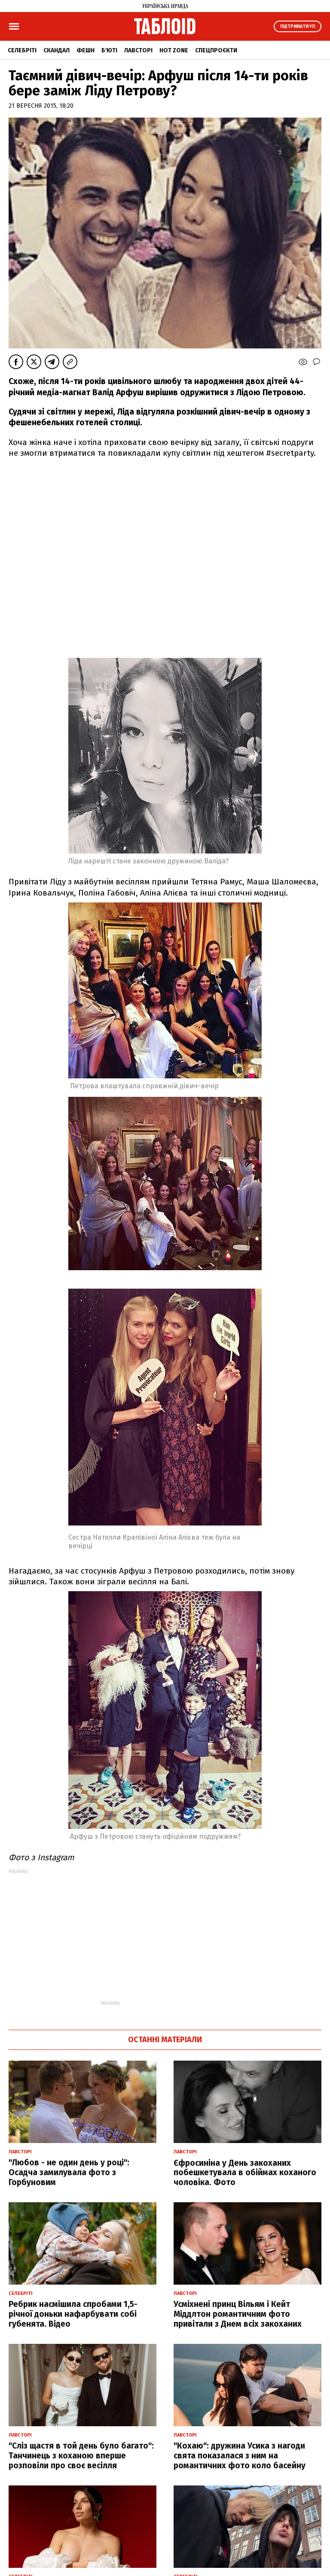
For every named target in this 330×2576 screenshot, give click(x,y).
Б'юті (109, 50)
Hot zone (173, 50)
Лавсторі (138, 50)
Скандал (56, 50)
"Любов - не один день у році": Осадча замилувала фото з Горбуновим (69, 2172)
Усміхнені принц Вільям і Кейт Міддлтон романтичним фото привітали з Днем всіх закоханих (238, 2314)
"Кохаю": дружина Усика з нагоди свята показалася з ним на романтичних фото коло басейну (240, 2455)
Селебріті (22, 50)
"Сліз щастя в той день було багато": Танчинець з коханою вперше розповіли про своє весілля (81, 2455)
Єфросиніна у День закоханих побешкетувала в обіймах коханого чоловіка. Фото (245, 2173)
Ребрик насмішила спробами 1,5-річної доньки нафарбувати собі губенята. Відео (73, 2314)
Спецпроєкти (216, 50)
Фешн (85, 50)
